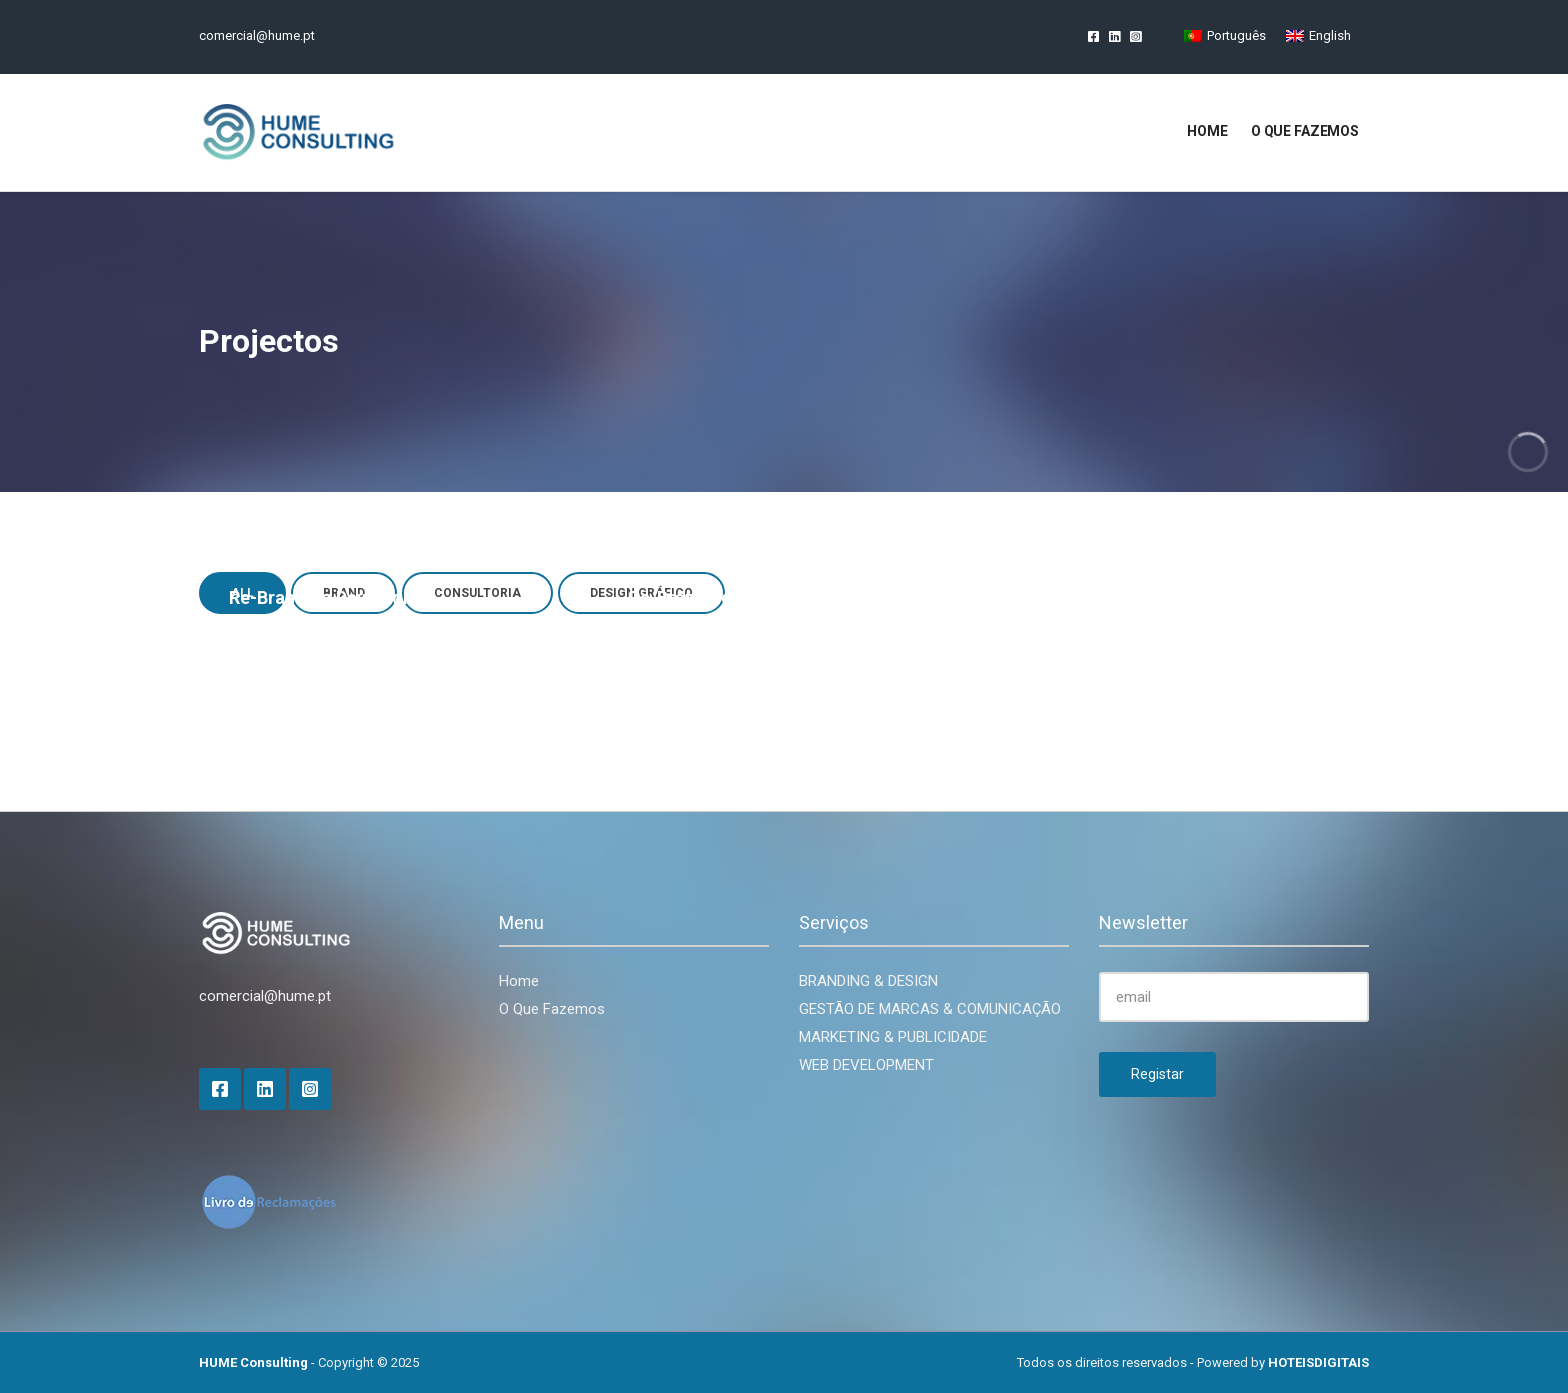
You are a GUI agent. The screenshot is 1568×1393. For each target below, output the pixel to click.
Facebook (1093, 35)
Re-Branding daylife (711, 597)
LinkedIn (1114, 35)
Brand (648, 627)
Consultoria (712, 627)
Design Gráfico (1077, 627)
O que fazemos (1305, 131)
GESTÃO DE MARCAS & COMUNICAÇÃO (930, 1009)
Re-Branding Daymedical (331, 597)
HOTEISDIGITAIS (1318, 1362)
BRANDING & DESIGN (868, 981)
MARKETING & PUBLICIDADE (893, 1037)
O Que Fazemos (552, 1009)
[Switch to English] (1318, 35)
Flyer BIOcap (1081, 597)
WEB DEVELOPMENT (866, 1065)
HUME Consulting (253, 1362)
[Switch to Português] (1225, 35)
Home (1207, 131)
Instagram (1135, 35)
